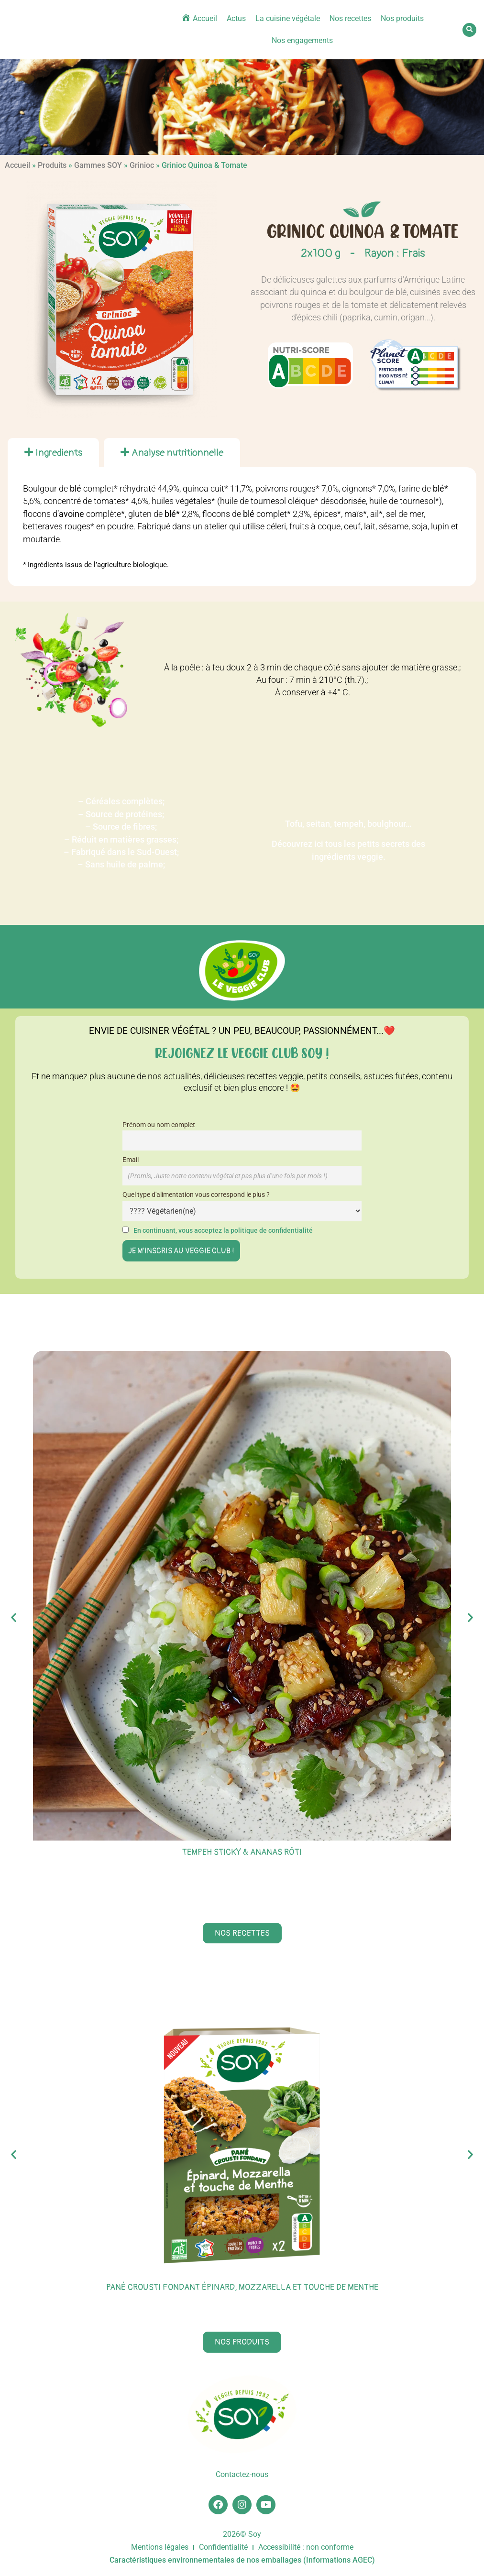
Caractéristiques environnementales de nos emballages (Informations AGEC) (242, 2560)
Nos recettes (350, 18)
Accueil (17, 165)
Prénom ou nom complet (158, 1125)
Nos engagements (302, 40)
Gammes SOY (98, 165)
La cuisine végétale (287, 18)
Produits (52, 165)
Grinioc (142, 165)
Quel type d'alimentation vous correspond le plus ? (196, 1195)
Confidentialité (223, 2547)
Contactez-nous (242, 2474)
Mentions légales (159, 2547)
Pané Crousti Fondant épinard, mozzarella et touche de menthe (242, 2287)
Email (130, 1160)
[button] (469, 30)
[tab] (53, 452)
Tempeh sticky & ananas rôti (242, 1852)
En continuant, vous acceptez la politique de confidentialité (223, 1231)
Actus (236, 18)
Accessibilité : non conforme (305, 2547)
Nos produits (402, 18)
